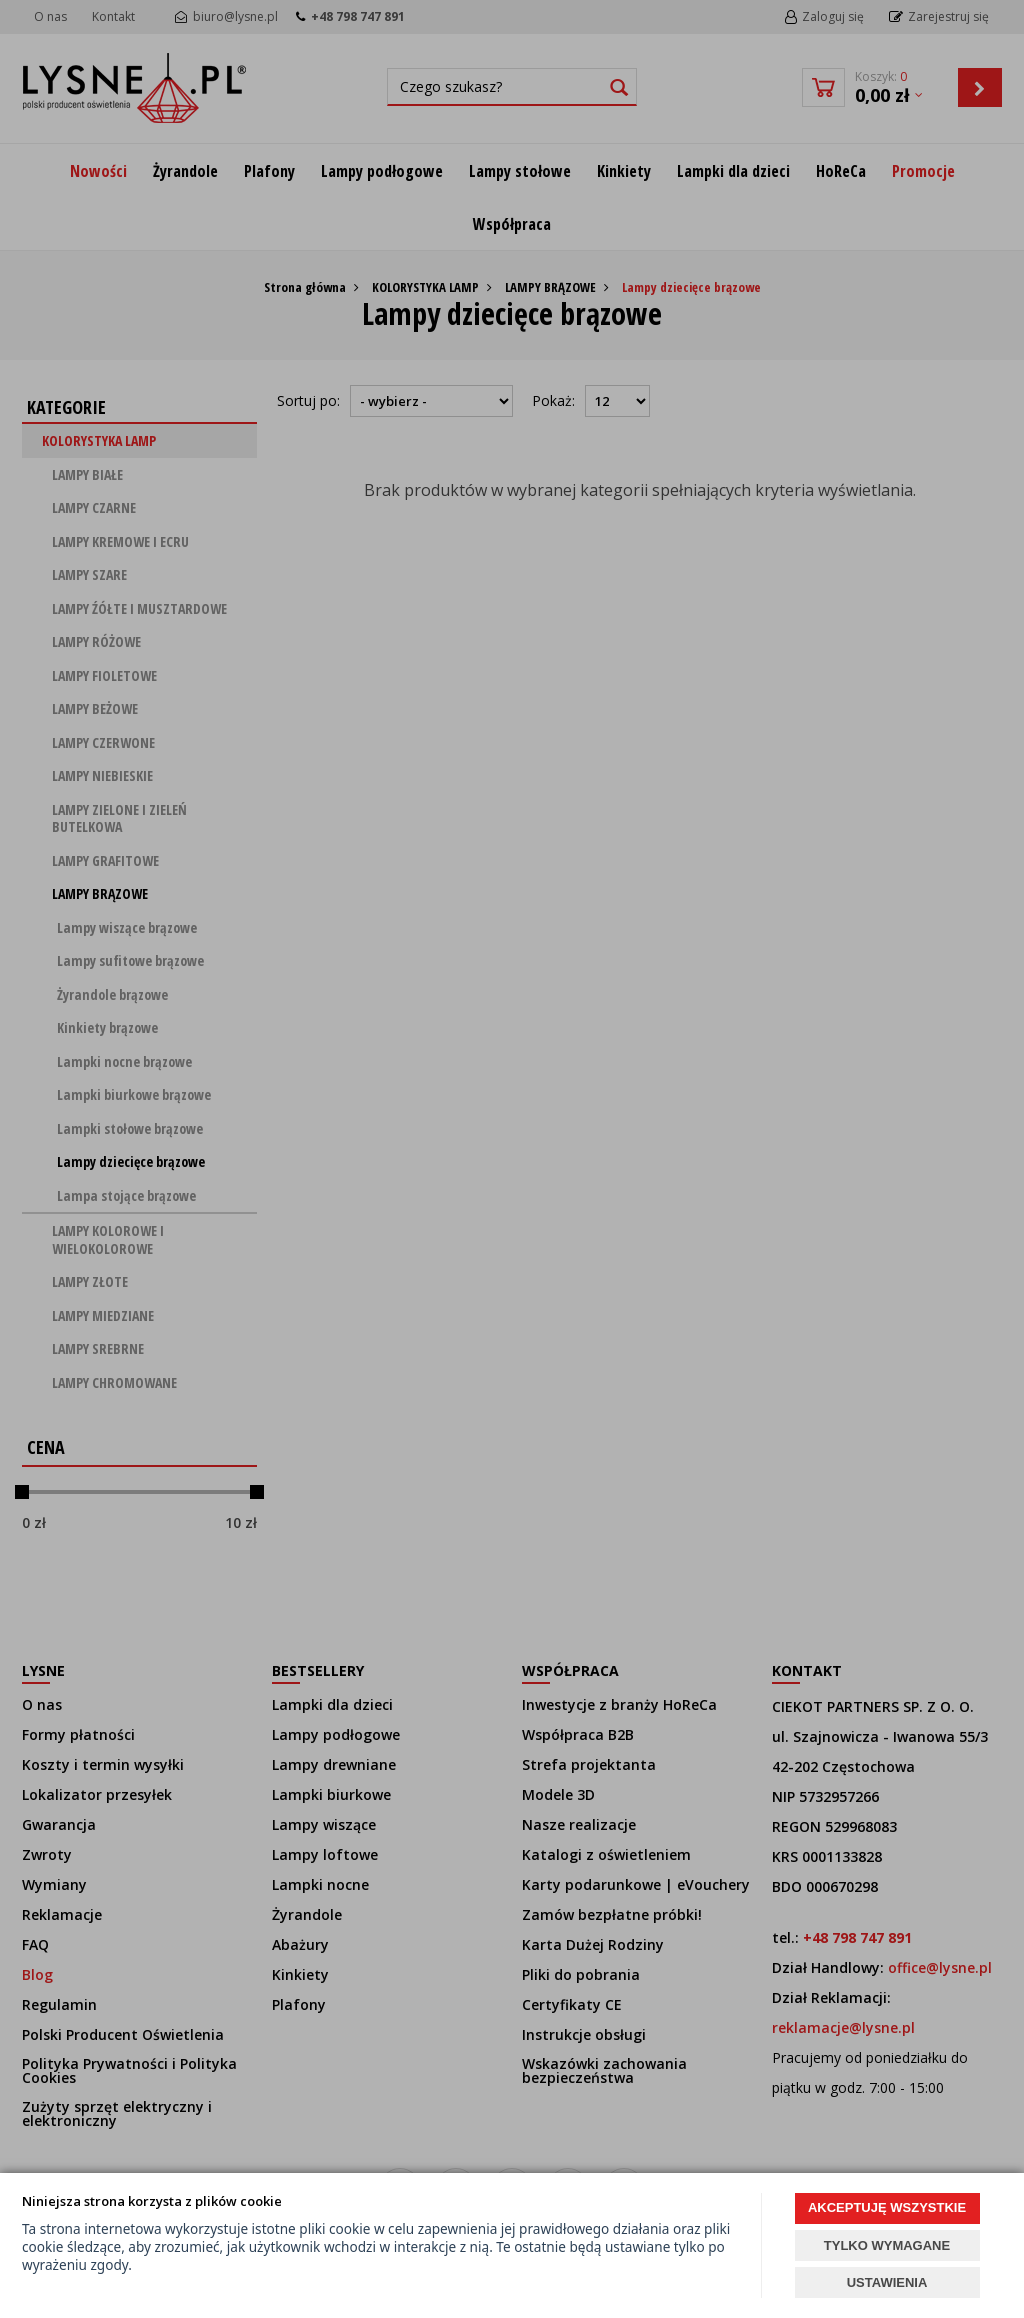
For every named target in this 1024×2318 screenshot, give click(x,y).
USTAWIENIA (887, 2282)
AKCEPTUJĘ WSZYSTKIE (887, 2207)
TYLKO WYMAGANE (887, 2245)
